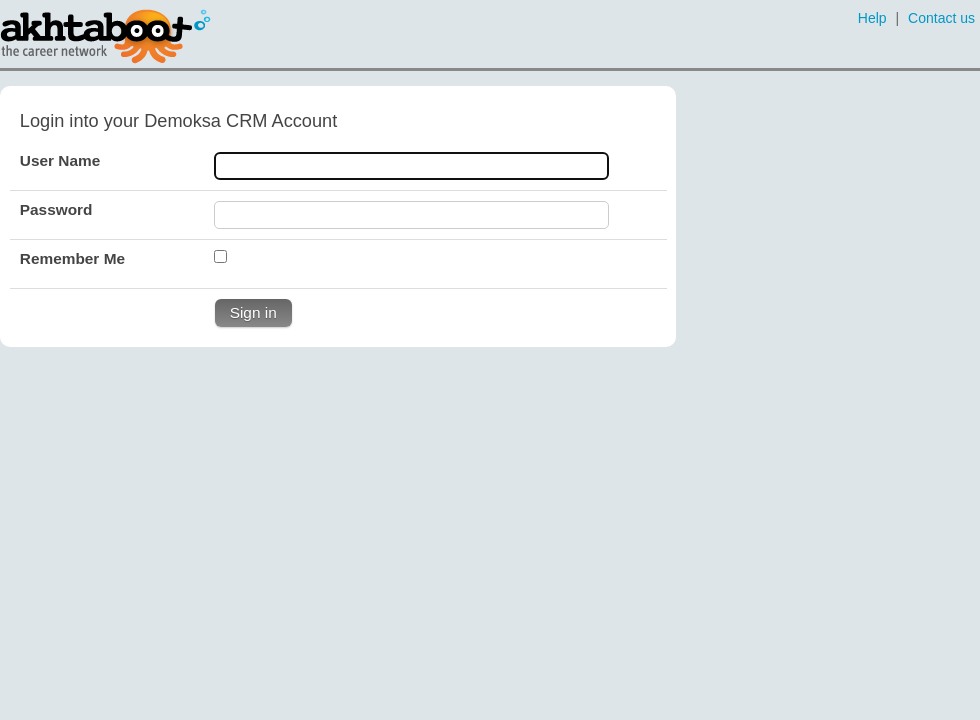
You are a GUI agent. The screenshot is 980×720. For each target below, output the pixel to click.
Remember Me (72, 258)
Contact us (941, 18)
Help (872, 18)
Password (56, 209)
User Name (60, 160)
